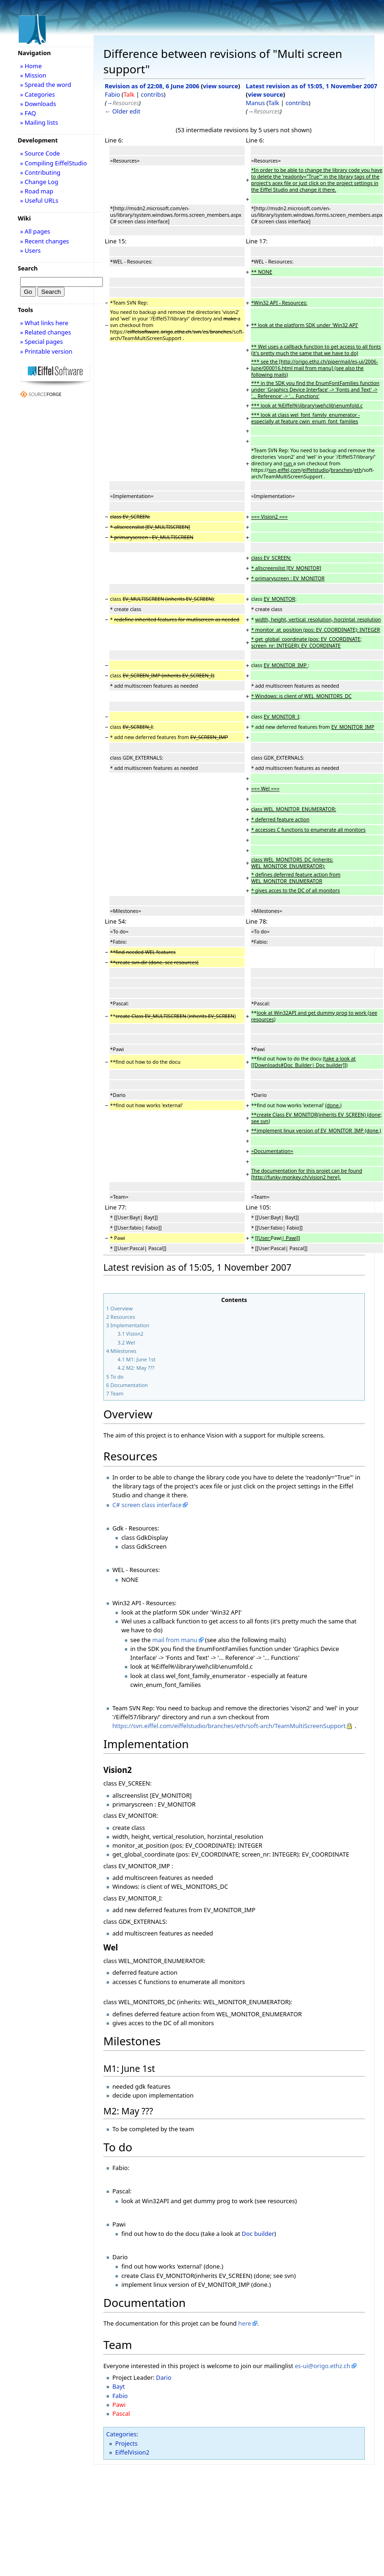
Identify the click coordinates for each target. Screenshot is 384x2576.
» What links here (44, 323)
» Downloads (38, 104)
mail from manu (175, 1640)
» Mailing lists (39, 122)
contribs (152, 94)
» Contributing (40, 172)
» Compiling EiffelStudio (53, 163)
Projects (126, 2443)
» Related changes (45, 332)
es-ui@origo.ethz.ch (322, 2366)
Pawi (118, 2404)
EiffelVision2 (132, 2452)
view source (220, 86)
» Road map (36, 191)
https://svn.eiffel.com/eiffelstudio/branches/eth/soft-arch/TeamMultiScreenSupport (229, 1726)
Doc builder (258, 2233)
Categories (121, 2434)
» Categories (37, 94)
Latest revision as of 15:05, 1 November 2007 (311, 86)
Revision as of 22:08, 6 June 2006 (152, 86)
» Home (31, 66)
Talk (128, 94)
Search (28, 268)
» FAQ (28, 113)
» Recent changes (44, 241)
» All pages (35, 231)
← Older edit (122, 111)
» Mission (33, 75)
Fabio (112, 94)
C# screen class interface (146, 1505)
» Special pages (41, 341)
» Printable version (46, 351)
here (244, 2323)
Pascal (121, 2413)
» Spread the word (45, 84)
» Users (30, 250)
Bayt (118, 2386)
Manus (255, 103)
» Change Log (39, 182)
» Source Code (40, 153)
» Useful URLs (39, 200)
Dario (164, 2377)
